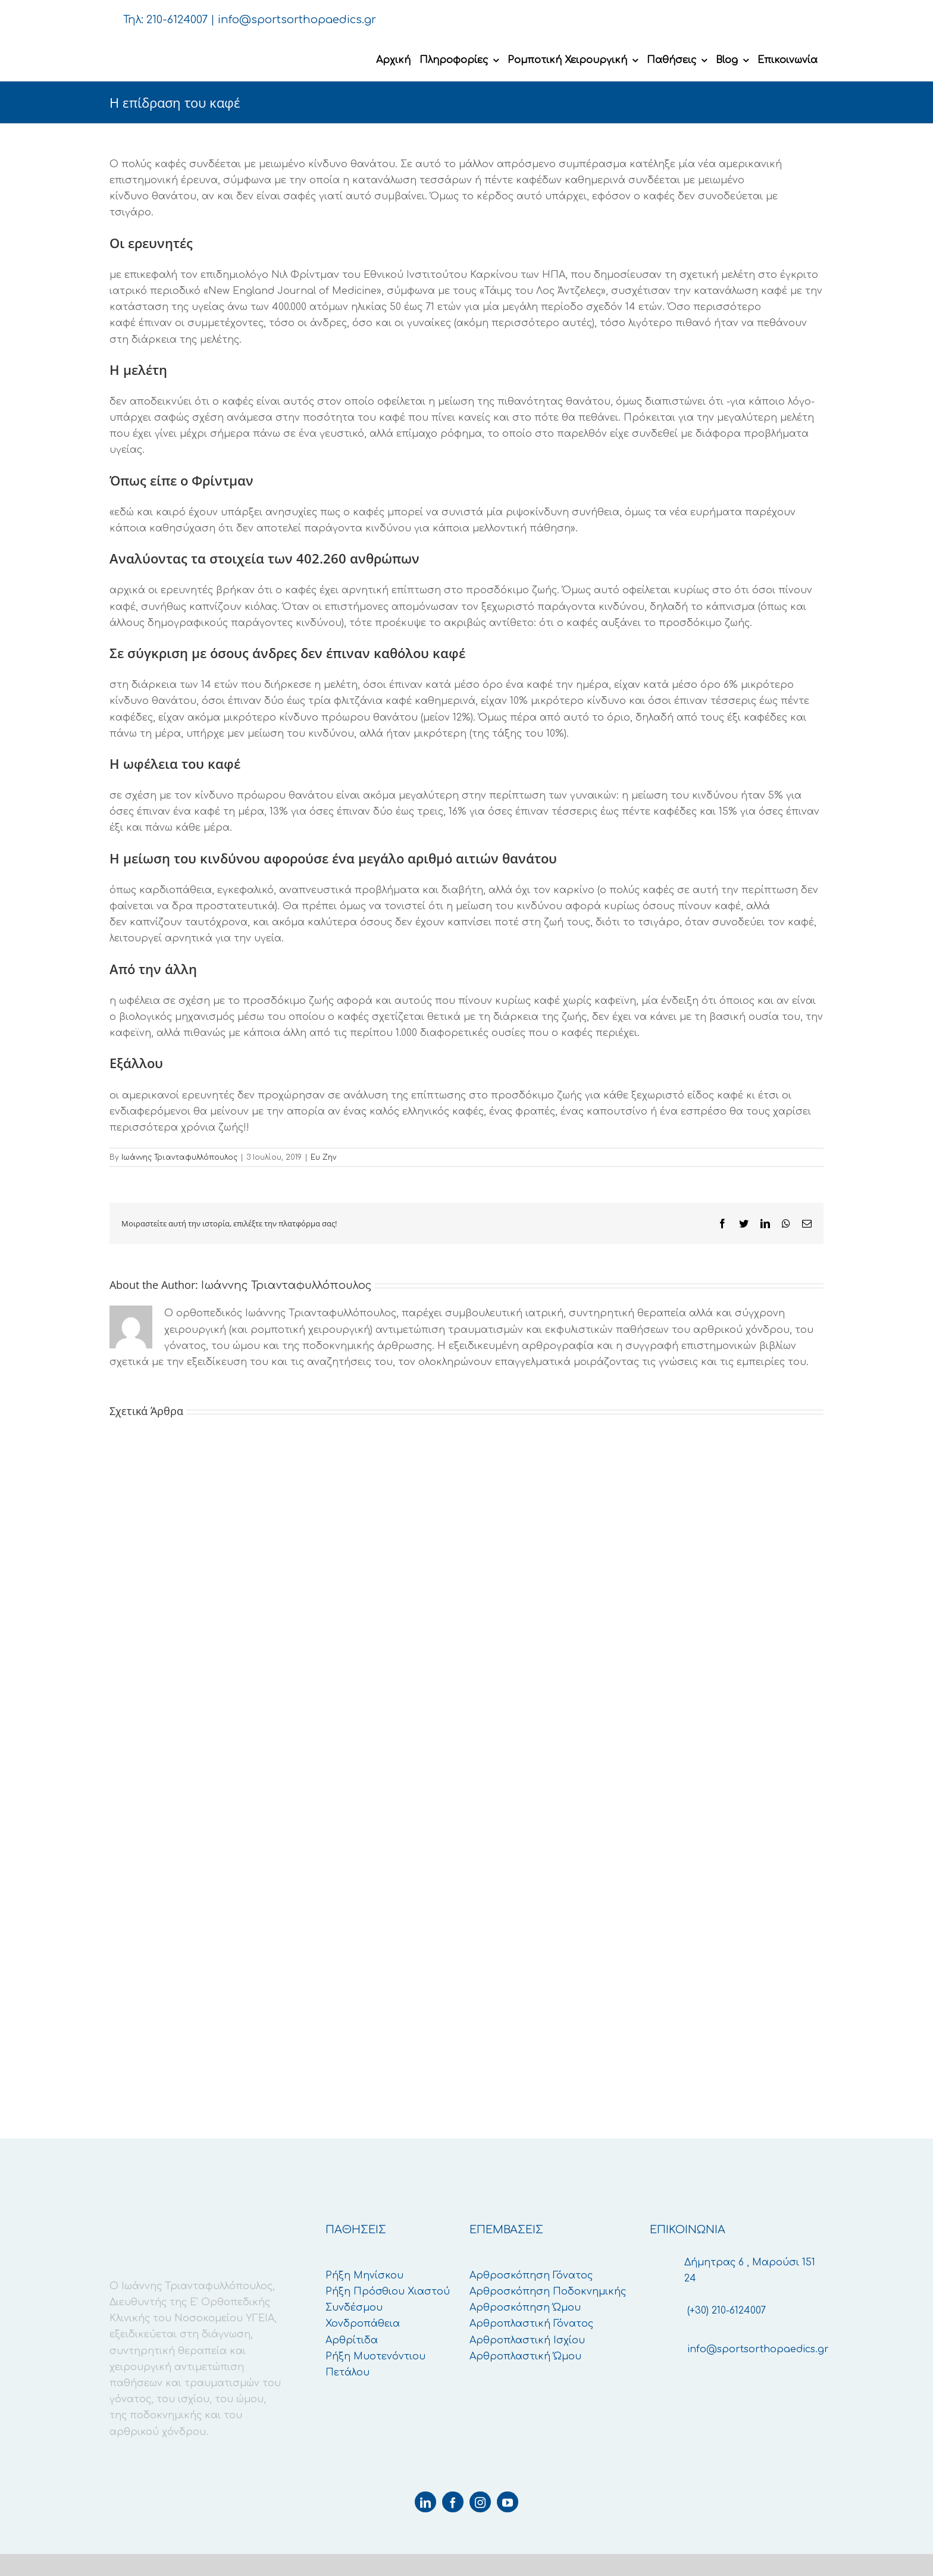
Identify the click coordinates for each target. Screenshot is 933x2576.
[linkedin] (425, 2502)
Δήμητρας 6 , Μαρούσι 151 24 (749, 2270)
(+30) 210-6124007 (726, 2310)
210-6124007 (177, 20)
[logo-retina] (199, 44)
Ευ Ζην (323, 1157)
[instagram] (480, 2502)
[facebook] (453, 2502)
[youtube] (507, 2502)
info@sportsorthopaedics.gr (297, 20)
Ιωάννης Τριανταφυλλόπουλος (179, 1157)
